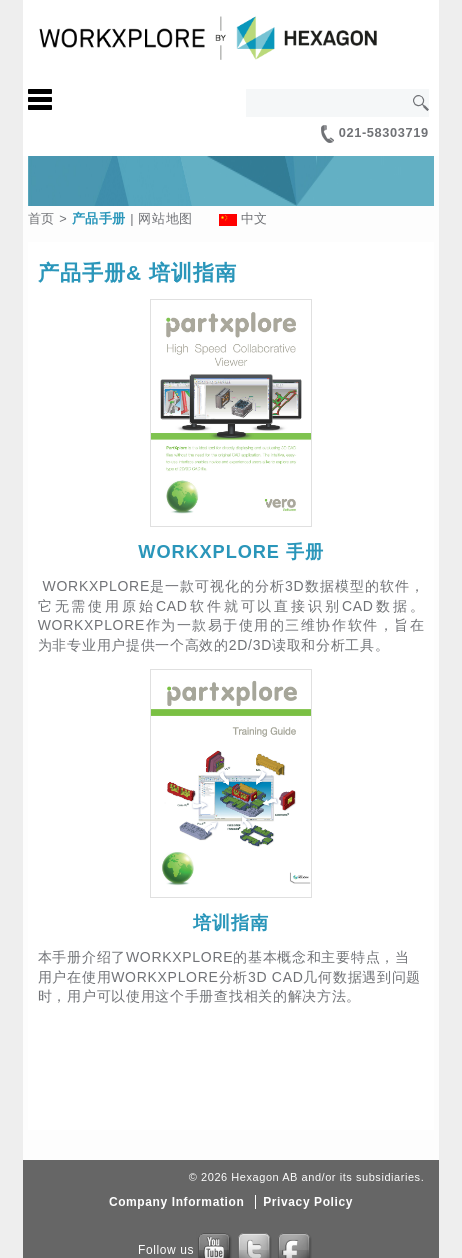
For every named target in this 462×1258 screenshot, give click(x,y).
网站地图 (165, 218)
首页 (41, 218)
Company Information (176, 1202)
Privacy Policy (308, 1202)
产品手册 (99, 218)
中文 (254, 218)
